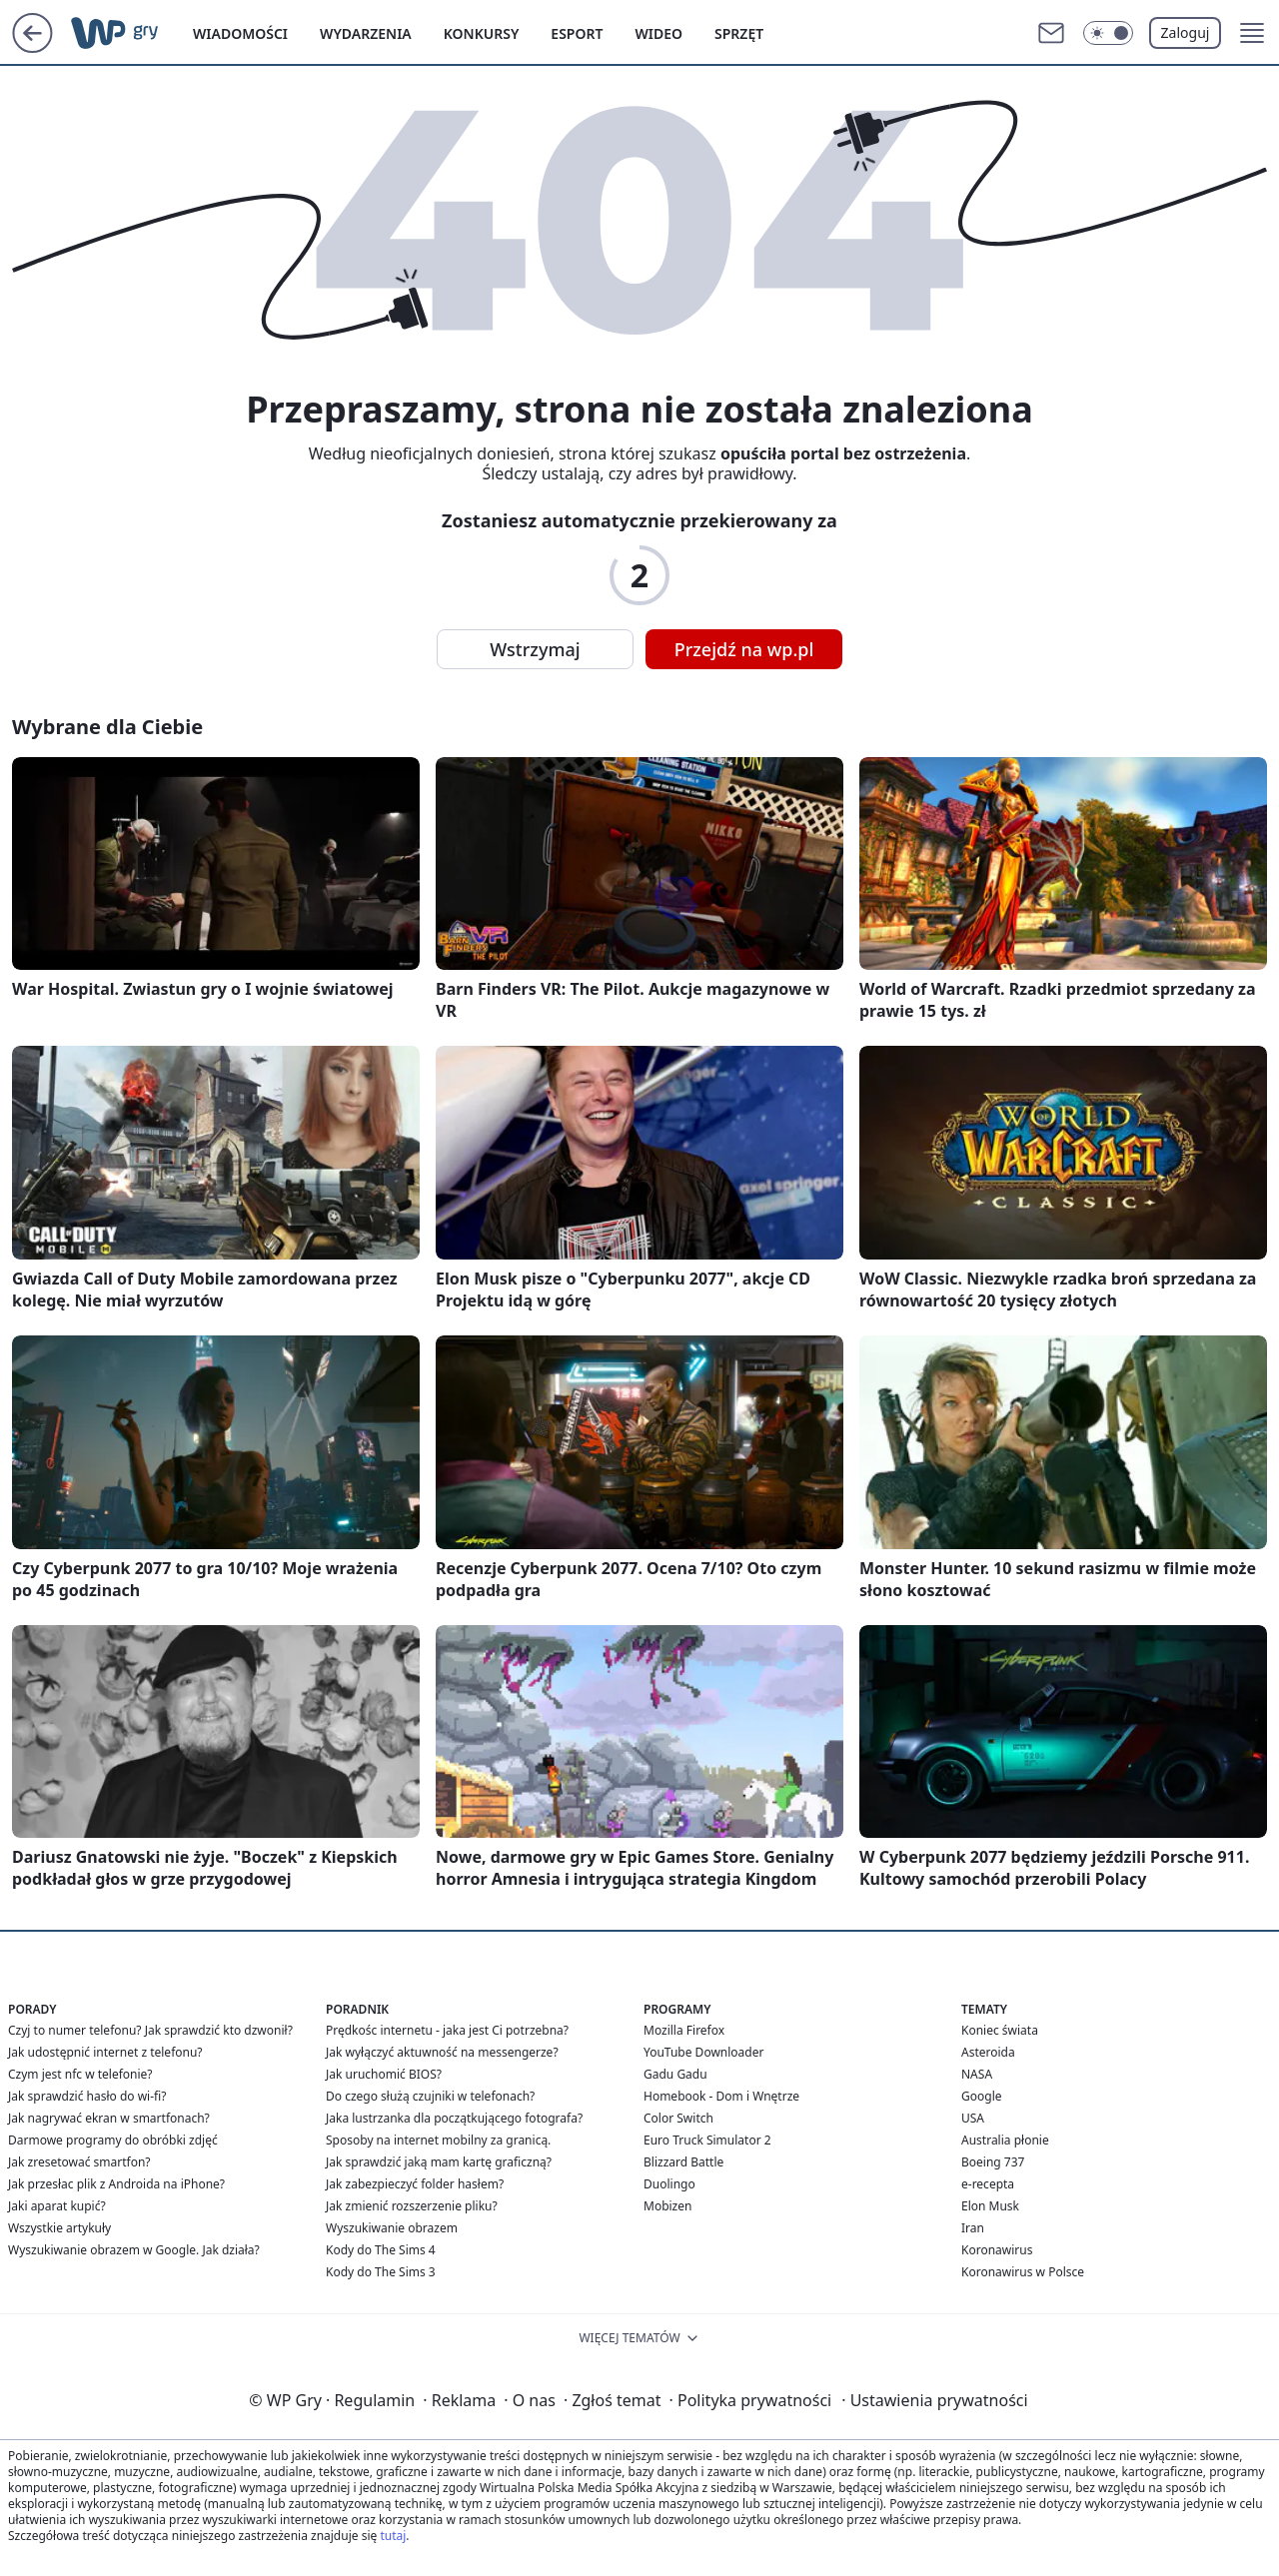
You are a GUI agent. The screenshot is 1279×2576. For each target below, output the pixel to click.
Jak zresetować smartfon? (79, 2161)
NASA (976, 2074)
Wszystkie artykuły (59, 2227)
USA (972, 2118)
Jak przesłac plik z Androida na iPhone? (116, 2183)
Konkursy (482, 33)
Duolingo (669, 2183)
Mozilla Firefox (683, 2030)
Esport (577, 33)
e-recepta (987, 2183)
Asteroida (988, 2052)
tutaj (393, 2535)
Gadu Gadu (675, 2074)
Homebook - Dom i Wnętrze (721, 2096)
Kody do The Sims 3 (381, 2271)
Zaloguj (1185, 32)
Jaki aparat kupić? (57, 2205)
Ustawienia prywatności (934, 2400)
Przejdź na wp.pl (744, 649)
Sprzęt (738, 33)
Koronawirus (996, 2249)
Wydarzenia (366, 33)
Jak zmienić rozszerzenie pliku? (412, 2205)
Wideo (658, 33)
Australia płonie (1005, 2140)
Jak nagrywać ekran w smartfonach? (109, 2118)
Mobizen (667, 2205)
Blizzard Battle (683, 2161)
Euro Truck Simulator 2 (707, 2140)
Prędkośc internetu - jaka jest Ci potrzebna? (447, 2030)
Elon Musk (990, 2205)
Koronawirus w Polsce (1022, 2271)
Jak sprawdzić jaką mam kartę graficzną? (439, 2161)
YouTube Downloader (703, 2052)
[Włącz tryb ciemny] (1108, 33)
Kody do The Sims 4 (381, 2249)
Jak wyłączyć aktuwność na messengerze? (442, 2052)
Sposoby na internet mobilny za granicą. (438, 2140)
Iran (972, 2227)
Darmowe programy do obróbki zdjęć (113, 2140)
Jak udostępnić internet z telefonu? (105, 2052)
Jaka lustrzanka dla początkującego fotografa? (454, 2118)
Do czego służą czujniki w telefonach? (430, 2096)
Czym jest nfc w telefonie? (80, 2074)
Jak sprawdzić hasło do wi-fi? (87, 2096)
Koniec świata (999, 2030)
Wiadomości (240, 33)
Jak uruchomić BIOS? (384, 2074)
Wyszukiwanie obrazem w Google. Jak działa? (134, 2249)
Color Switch (678, 2118)
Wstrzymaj (535, 649)
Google (981, 2096)
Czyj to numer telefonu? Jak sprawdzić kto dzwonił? (150, 2030)
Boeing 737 (992, 2161)
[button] (1252, 33)
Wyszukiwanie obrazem (392, 2227)
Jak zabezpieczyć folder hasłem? (415, 2183)
